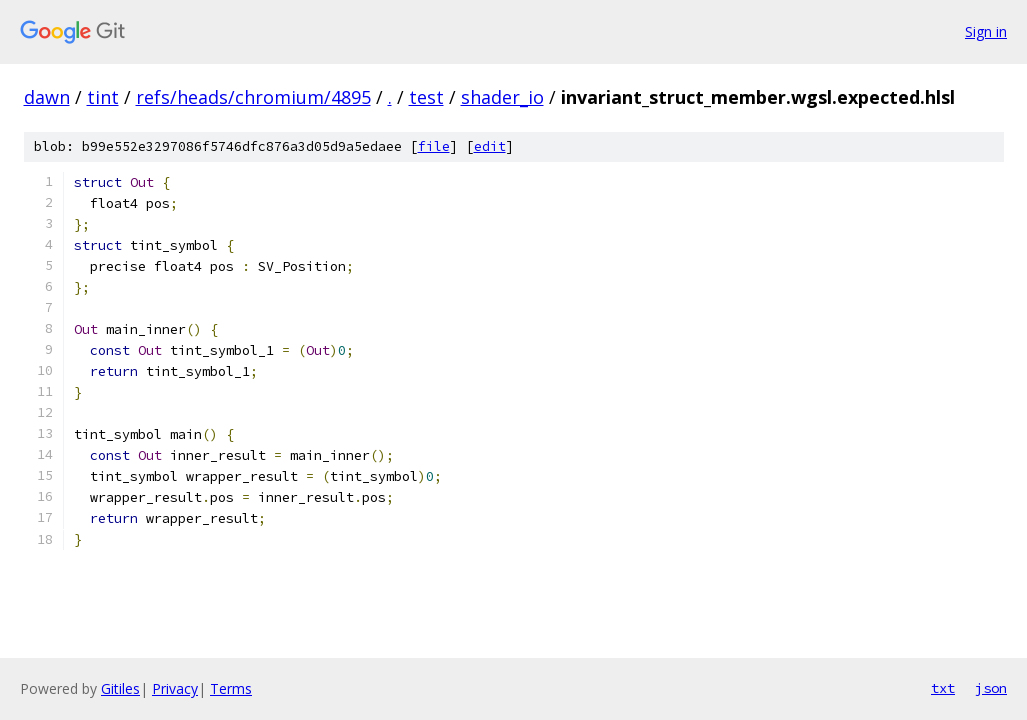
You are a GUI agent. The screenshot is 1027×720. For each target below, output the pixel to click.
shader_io (502, 97)
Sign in (986, 31)
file (434, 146)
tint (103, 97)
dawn (47, 97)
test (426, 97)
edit (490, 146)
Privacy (175, 688)
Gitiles (120, 688)
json (991, 688)
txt (943, 688)
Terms (231, 688)
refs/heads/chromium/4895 (253, 97)
